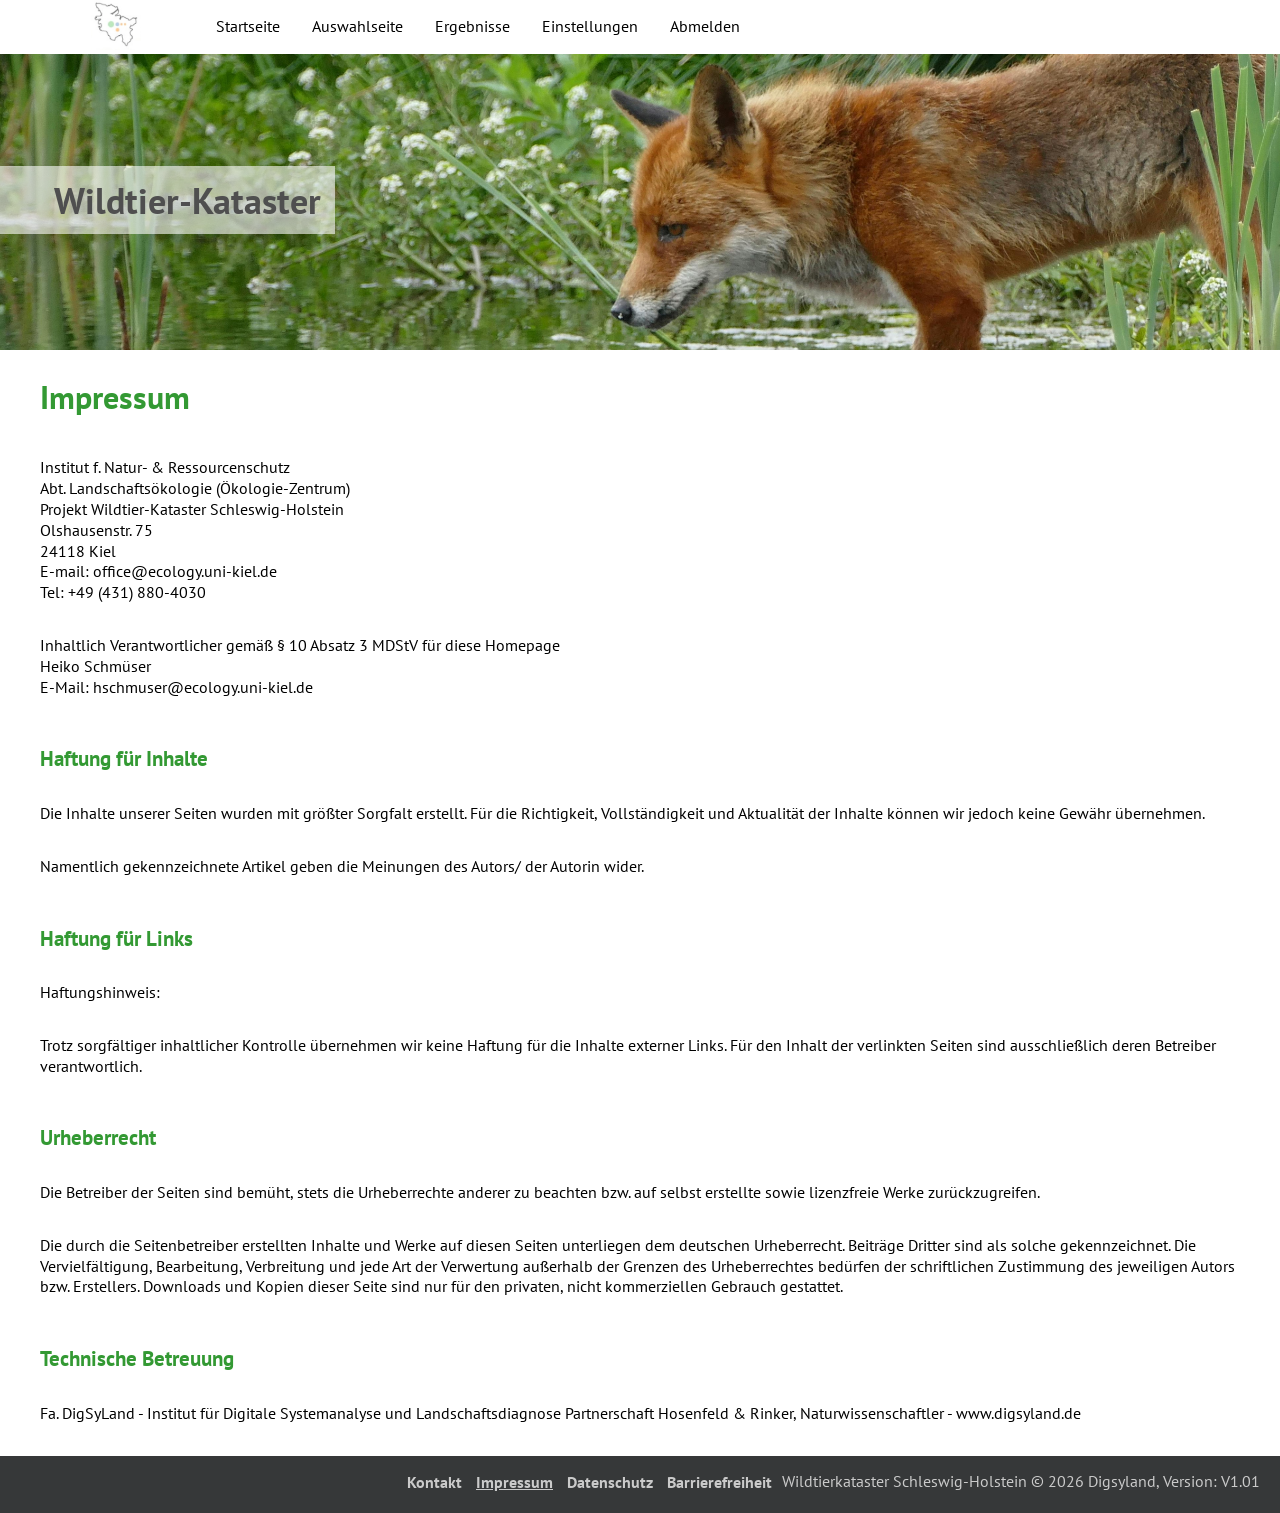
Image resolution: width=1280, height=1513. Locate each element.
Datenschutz (610, 1482)
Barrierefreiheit (719, 1482)
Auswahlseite (357, 26)
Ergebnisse (472, 26)
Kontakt (434, 1482)
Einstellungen (590, 26)
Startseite (248, 26)
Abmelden (705, 26)
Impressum (514, 1482)
